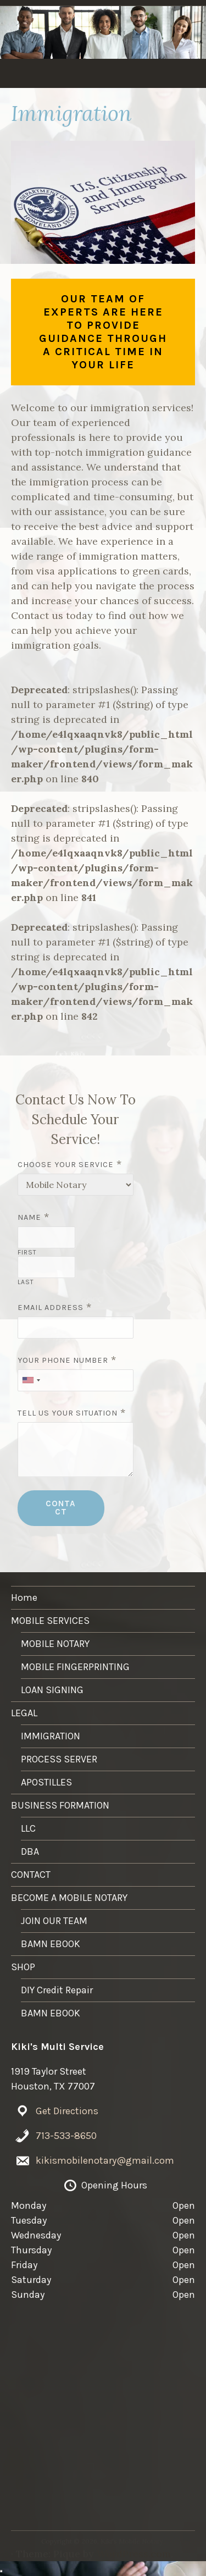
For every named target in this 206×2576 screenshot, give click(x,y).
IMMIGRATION (50, 1736)
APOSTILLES (46, 1782)
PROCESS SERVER (59, 1759)
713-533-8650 (66, 2136)
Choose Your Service (66, 1164)
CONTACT (61, 1508)
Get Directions (67, 2111)
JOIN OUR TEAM (54, 1921)
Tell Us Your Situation (68, 1413)
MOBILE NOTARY (55, 1644)
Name (29, 1217)
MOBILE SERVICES (88, 75)
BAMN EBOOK (50, 1944)
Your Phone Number (63, 1360)
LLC (28, 1828)
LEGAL (148, 75)
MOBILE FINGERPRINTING (75, 1667)
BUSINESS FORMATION (60, 1805)
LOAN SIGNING (52, 1690)
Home (29, 75)
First (27, 1252)
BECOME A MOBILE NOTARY (69, 1898)
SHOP (23, 1967)
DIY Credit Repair (57, 1990)
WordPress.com (134, 2553)
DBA (30, 1851)
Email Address (50, 1307)
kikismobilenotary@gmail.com (105, 2160)
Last (26, 1282)
